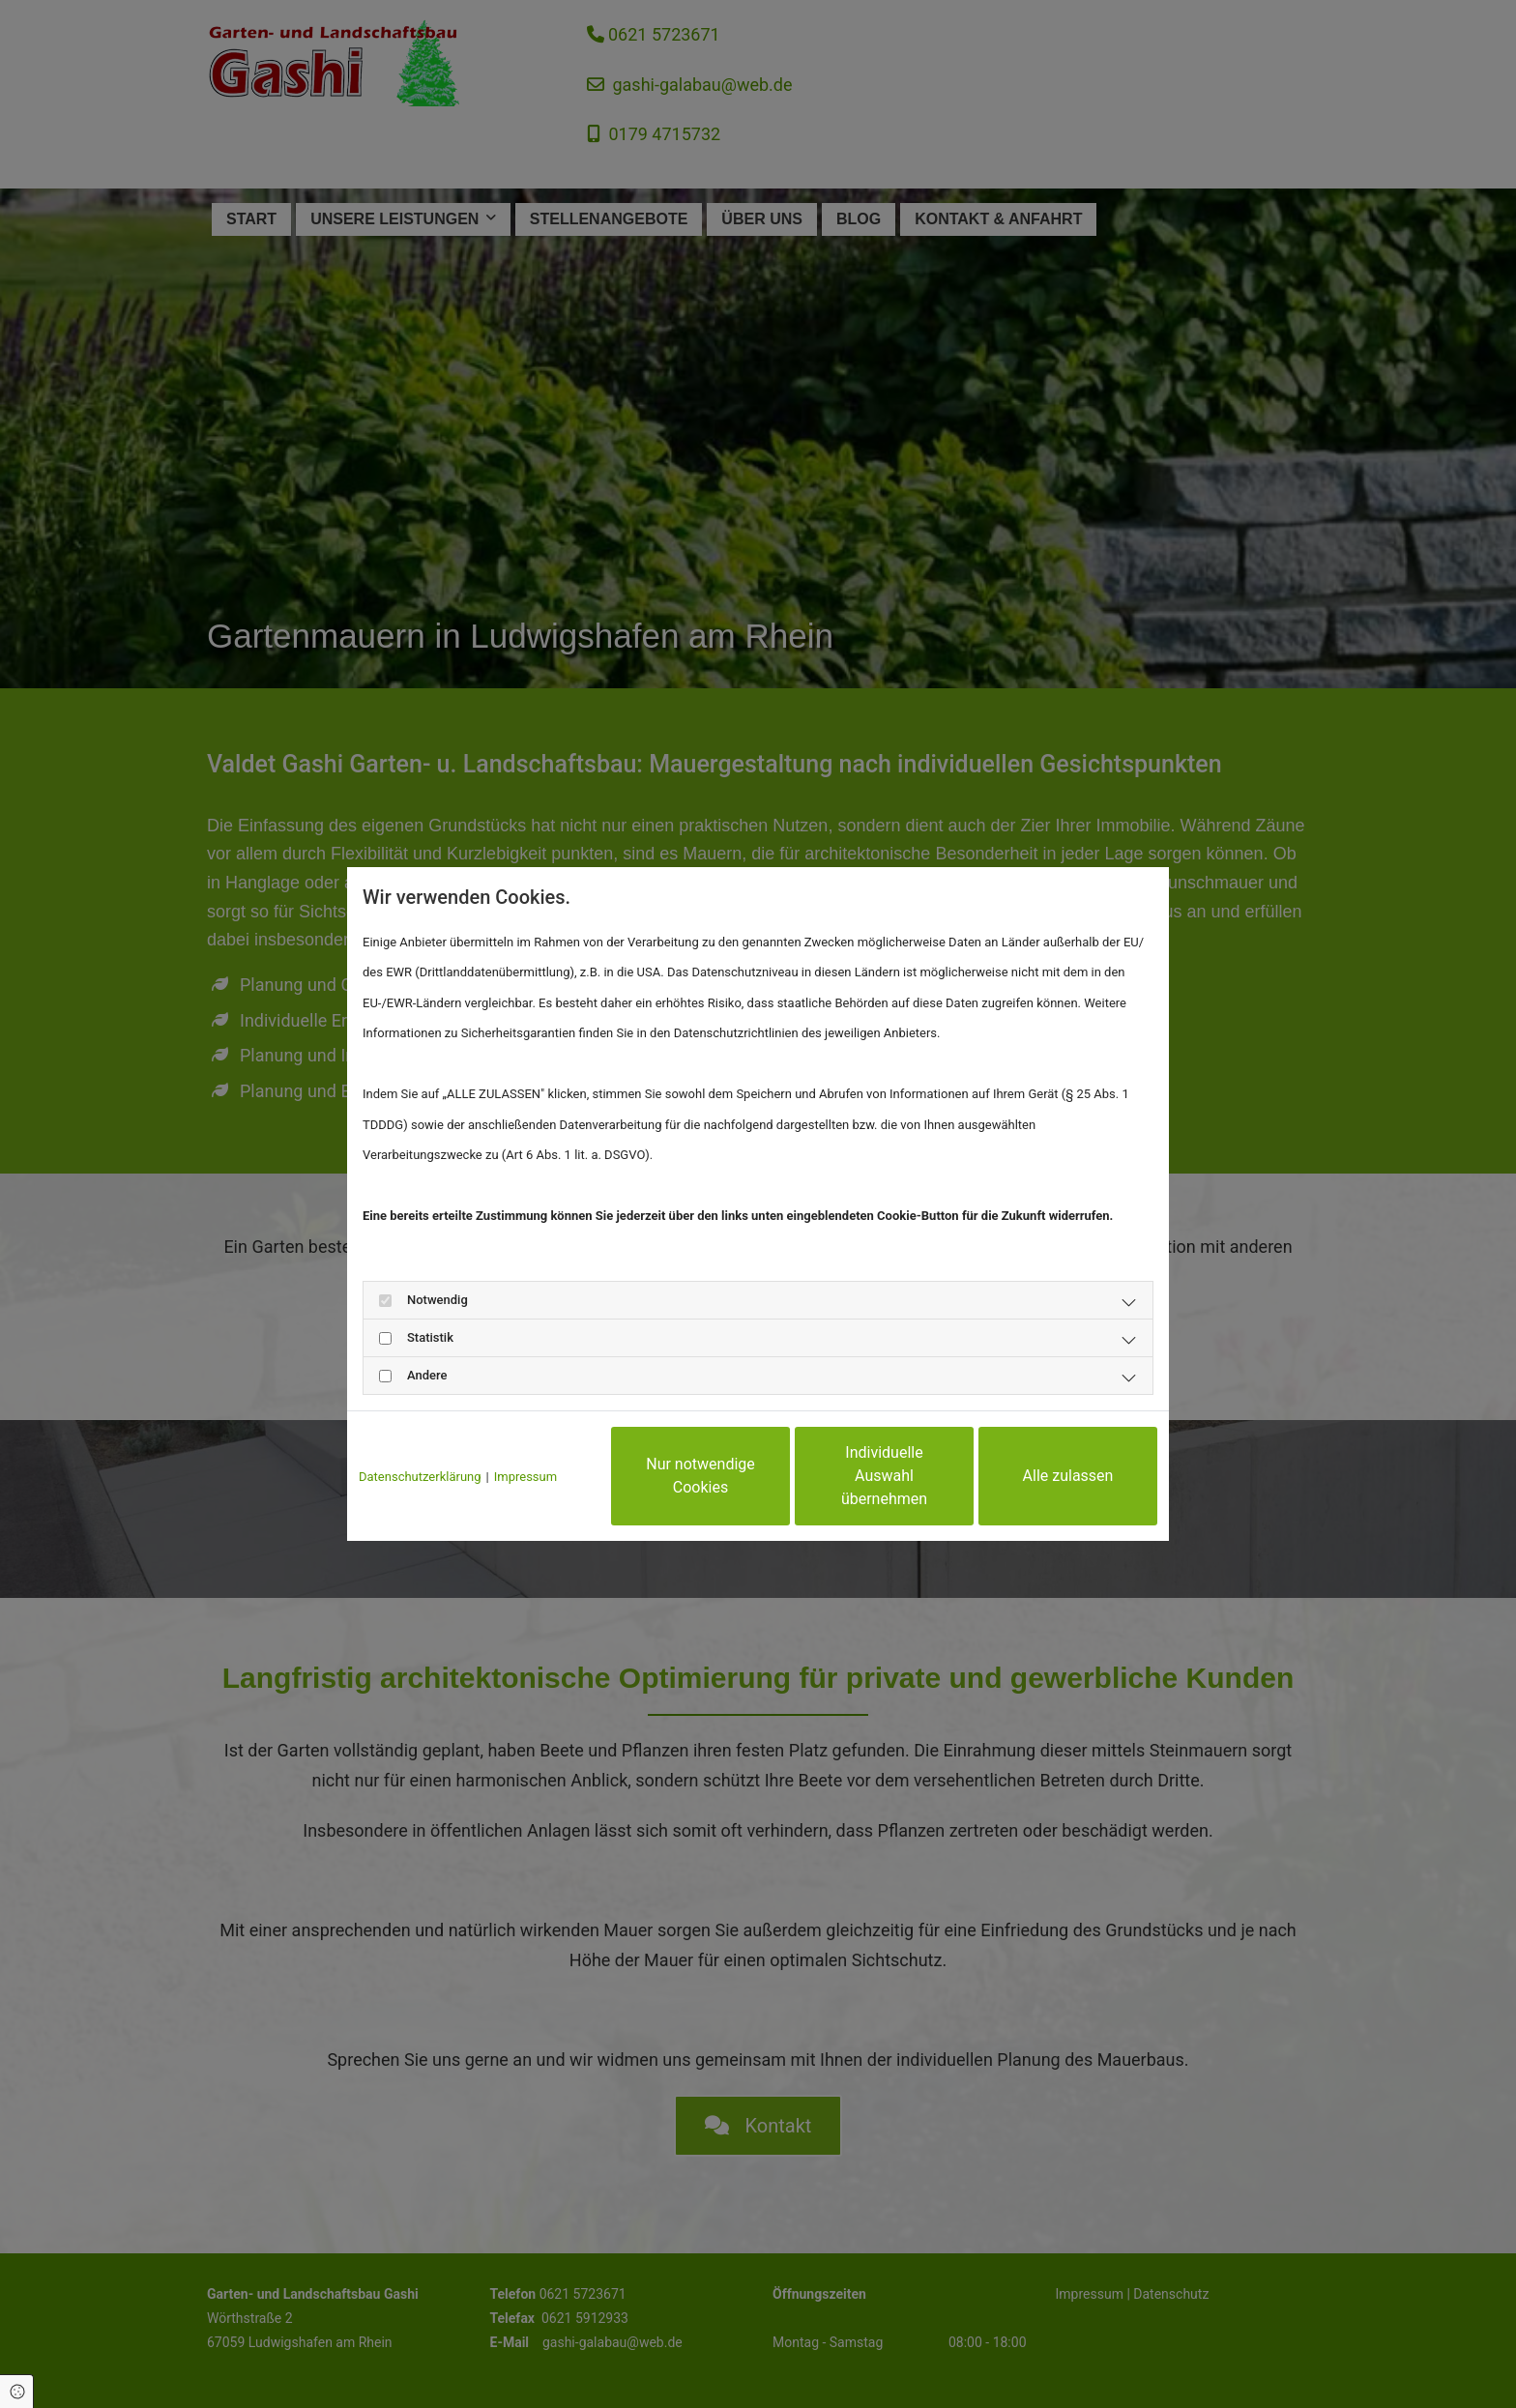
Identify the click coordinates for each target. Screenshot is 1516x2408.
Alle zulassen (1068, 1475)
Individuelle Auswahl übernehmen (884, 1475)
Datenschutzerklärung (420, 1476)
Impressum (525, 1476)
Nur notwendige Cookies (700, 1475)
